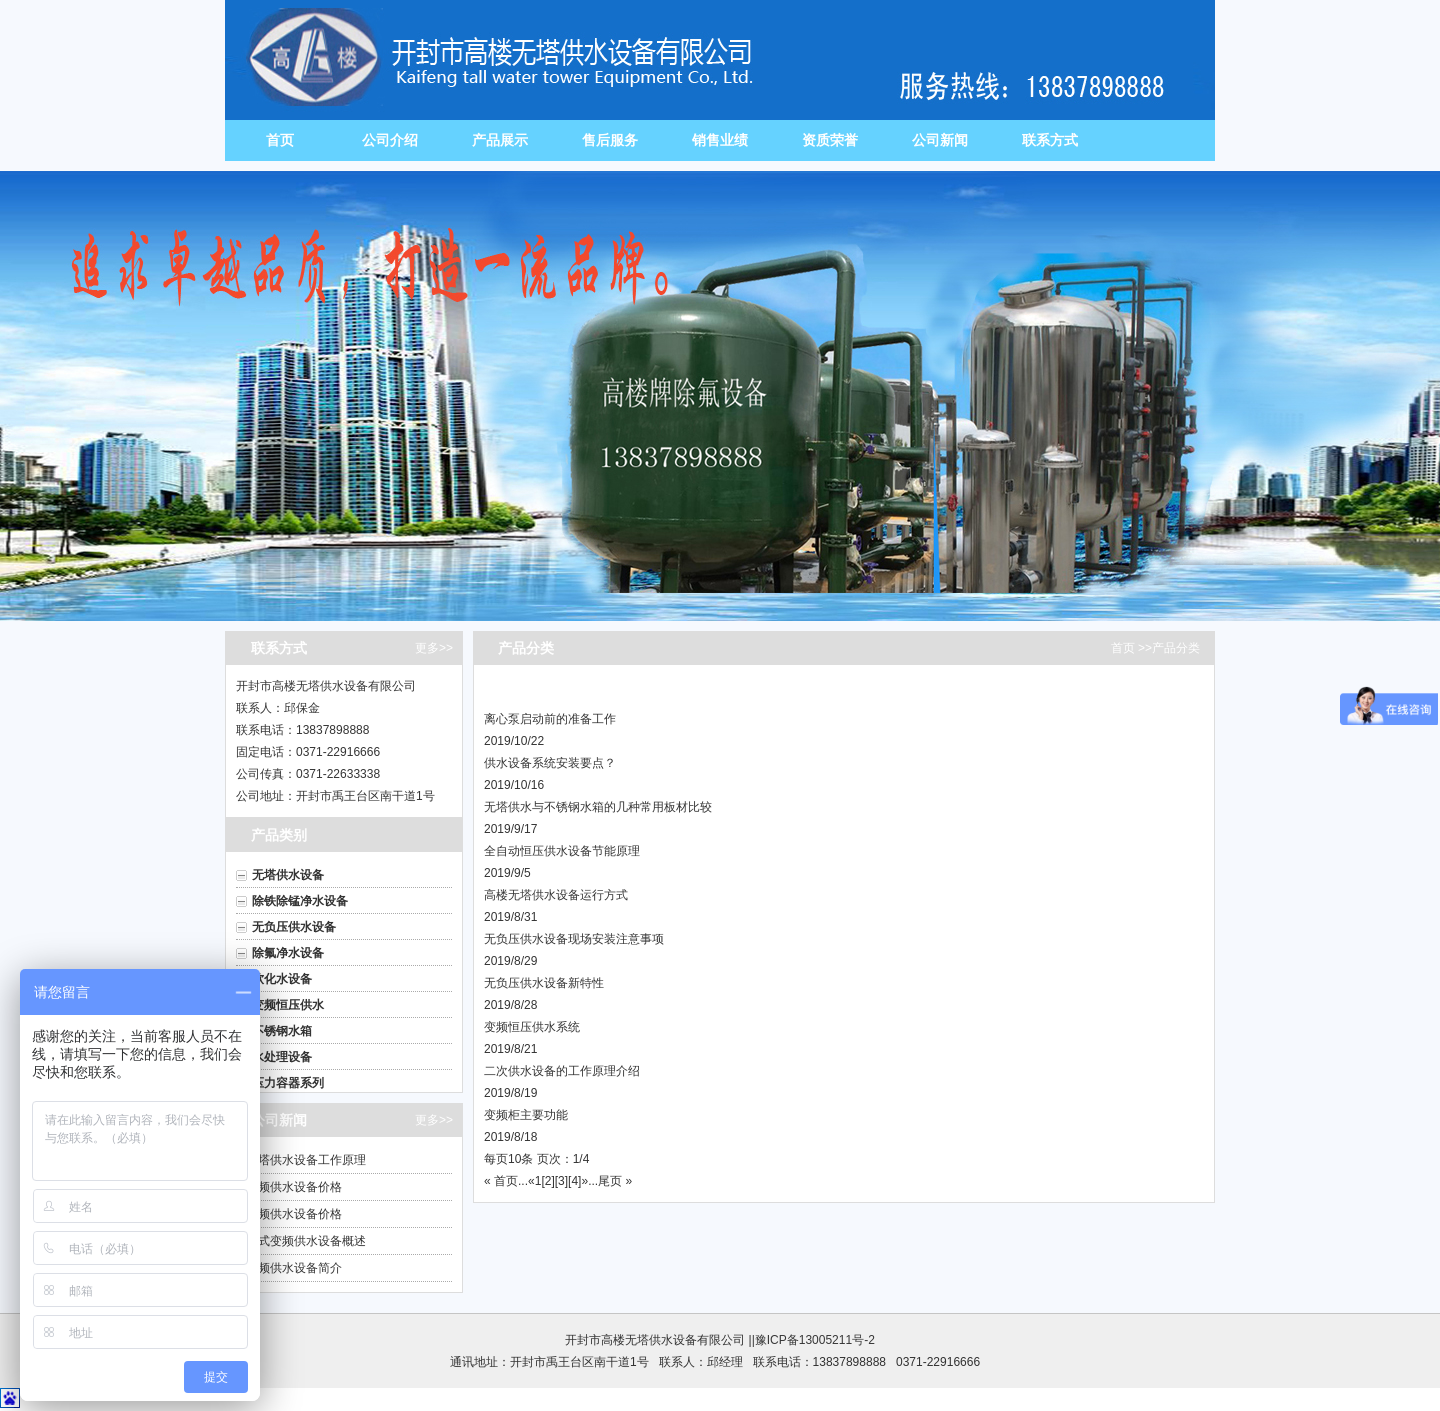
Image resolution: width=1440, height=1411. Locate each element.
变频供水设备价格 (294, 1187)
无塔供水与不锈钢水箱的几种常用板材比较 (598, 807)
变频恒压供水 (288, 1005)
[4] (574, 1181)
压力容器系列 (288, 1083)
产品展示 (500, 140)
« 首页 (501, 1181)
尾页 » (615, 1181)
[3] (561, 1181)
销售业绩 (720, 140)
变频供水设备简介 (294, 1268)
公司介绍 (390, 140)
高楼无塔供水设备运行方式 (556, 895)
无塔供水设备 (288, 875)
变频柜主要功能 (526, 1115)
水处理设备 (282, 1057)
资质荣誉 (830, 140)
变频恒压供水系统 (532, 1027)
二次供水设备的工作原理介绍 (562, 1071)
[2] (547, 1181)
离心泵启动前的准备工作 (550, 719)
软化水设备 (282, 979)
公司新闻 (940, 140)
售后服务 (610, 140)
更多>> (434, 648)
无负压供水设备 (294, 927)
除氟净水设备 (288, 953)
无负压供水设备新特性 (544, 983)
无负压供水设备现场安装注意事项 (574, 939)
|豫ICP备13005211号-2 (813, 1340)
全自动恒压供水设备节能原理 (562, 851)
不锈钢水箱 (282, 1031)
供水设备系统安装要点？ (550, 763)
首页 (280, 140)
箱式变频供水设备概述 (306, 1241)
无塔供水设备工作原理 (306, 1160)
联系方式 (1050, 140)
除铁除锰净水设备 (300, 901)
